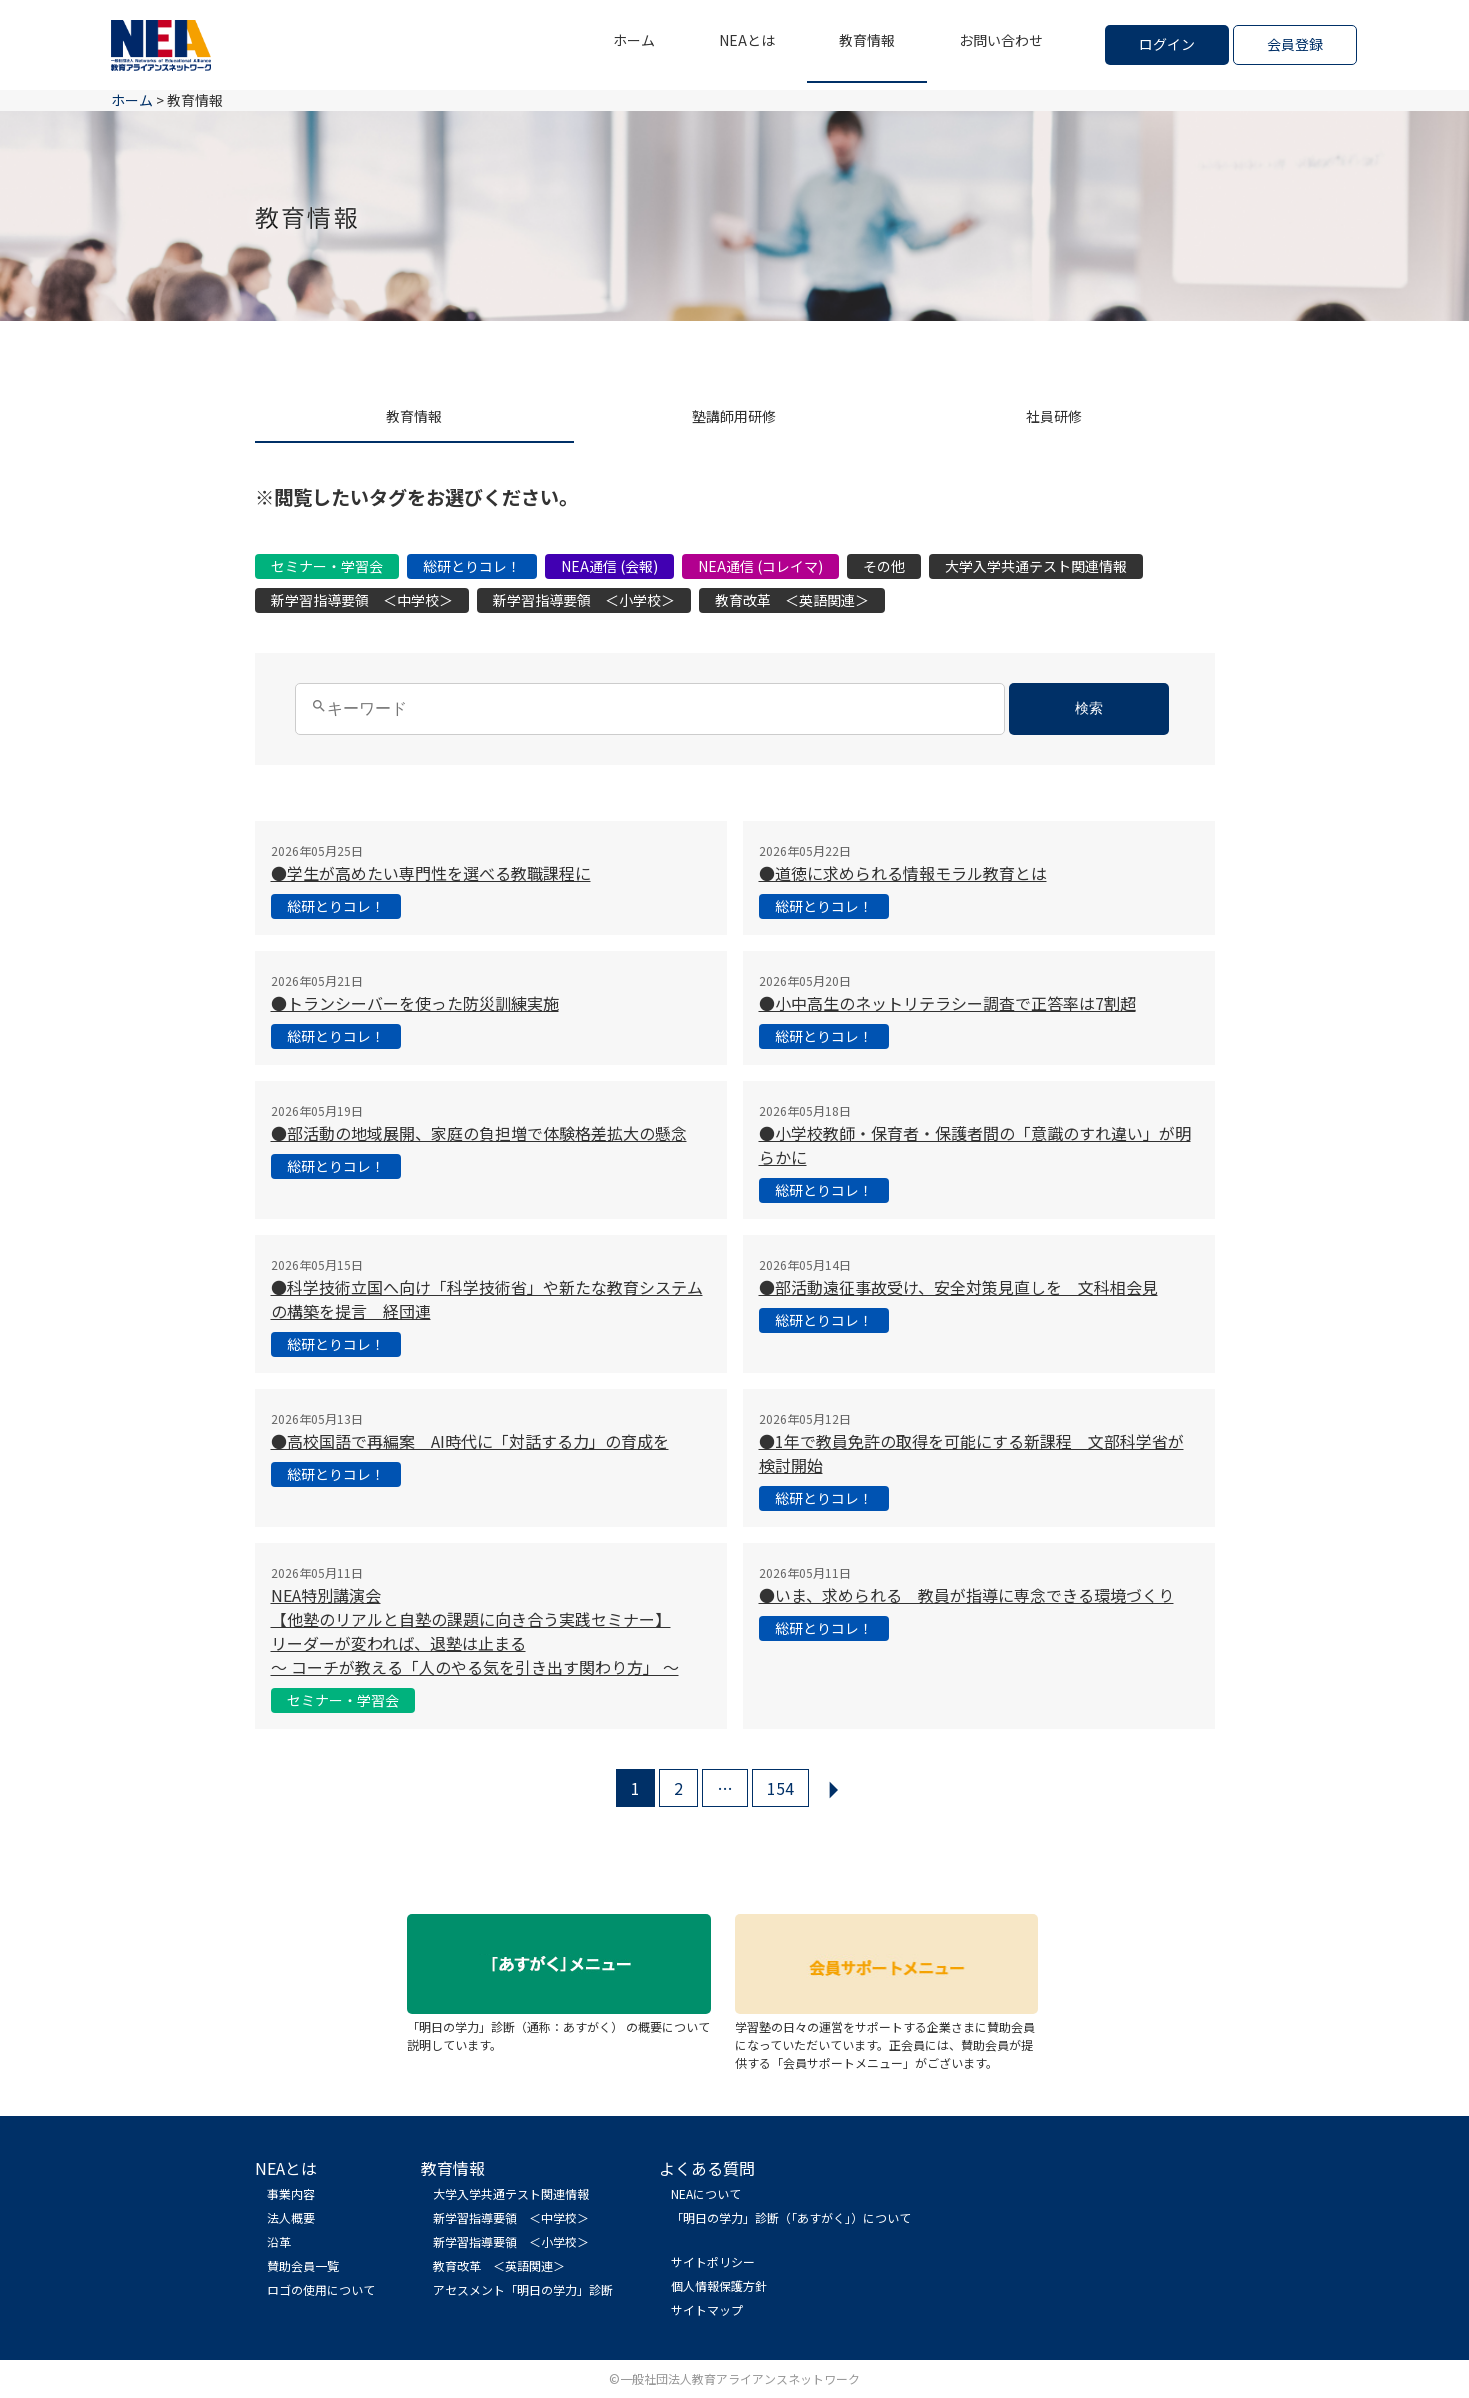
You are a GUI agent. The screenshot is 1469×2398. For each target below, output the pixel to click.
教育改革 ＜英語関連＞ (792, 600)
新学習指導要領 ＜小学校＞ (584, 600)
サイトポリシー (713, 2261)
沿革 (279, 2241)
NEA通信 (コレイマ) (760, 566)
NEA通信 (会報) (609, 566)
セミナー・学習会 (327, 566)
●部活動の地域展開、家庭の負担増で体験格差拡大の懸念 (479, 1133)
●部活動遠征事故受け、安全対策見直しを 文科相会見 (958, 1287)
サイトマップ (707, 2309)
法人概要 (291, 2217)
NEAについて (706, 2193)
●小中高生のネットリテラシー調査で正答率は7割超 (947, 1003)
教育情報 (867, 40)
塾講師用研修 (734, 416)
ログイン (1167, 44)
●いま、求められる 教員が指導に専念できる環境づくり (966, 1595)
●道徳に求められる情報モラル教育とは (903, 873)
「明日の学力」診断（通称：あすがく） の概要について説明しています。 (559, 2026)
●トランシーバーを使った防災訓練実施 (415, 1003)
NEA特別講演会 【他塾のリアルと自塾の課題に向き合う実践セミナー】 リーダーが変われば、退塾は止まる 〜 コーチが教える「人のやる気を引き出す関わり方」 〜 (475, 1631)
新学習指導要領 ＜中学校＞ (362, 600)
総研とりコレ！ (472, 566)
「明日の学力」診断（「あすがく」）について (791, 2217)
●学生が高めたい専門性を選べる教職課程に (431, 873)
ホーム (634, 40)
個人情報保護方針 (719, 2285)
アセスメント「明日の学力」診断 (523, 2289)
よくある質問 (707, 2168)
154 (780, 1788)
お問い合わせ (1001, 40)
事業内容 (291, 2193)
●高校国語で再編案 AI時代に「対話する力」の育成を (470, 1441)
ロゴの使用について (321, 2289)
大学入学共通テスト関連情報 (1036, 566)
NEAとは (747, 40)
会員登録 (1295, 44)
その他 (884, 566)
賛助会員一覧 (303, 2265)
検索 (1089, 708)
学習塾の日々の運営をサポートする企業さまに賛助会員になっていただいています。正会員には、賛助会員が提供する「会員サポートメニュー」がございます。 (887, 2035)
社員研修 (1054, 416)
